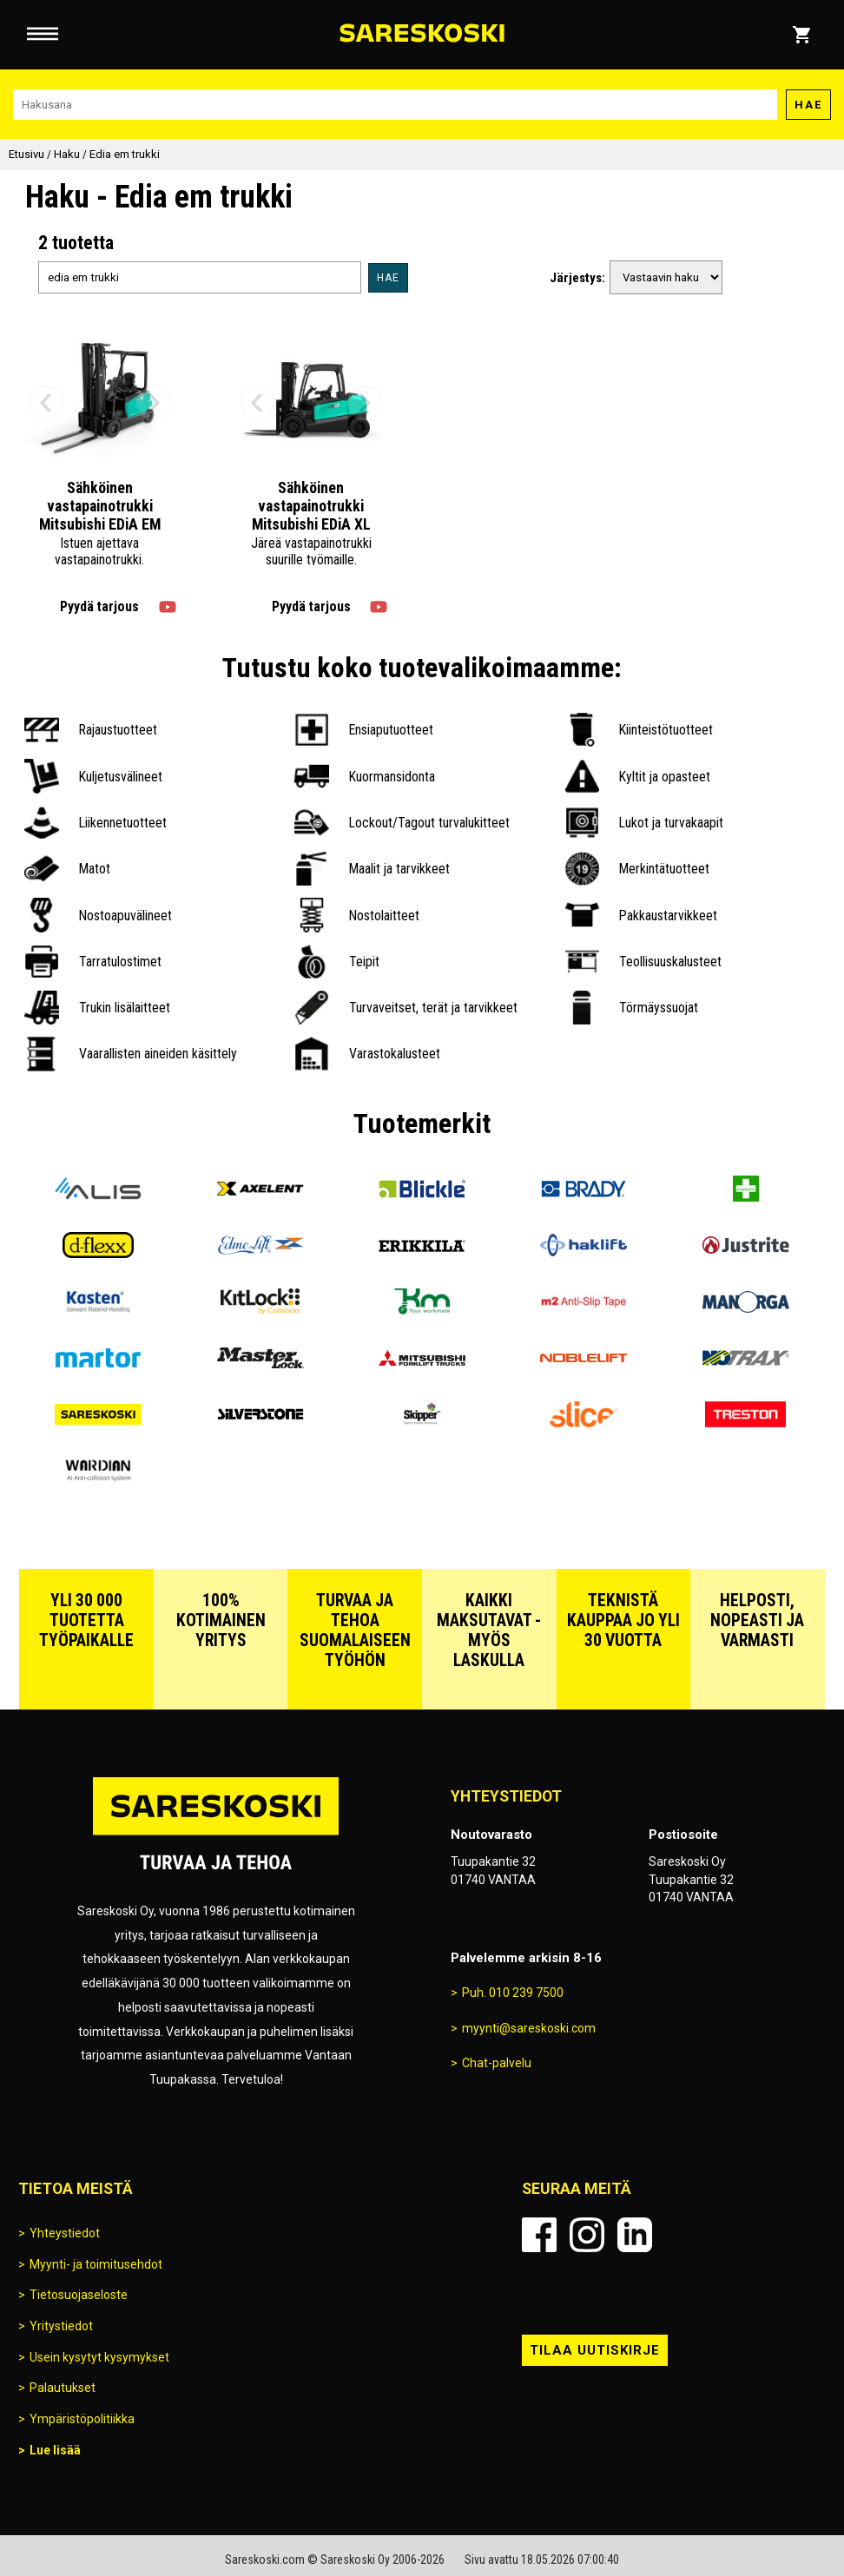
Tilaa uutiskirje (595, 2350)
